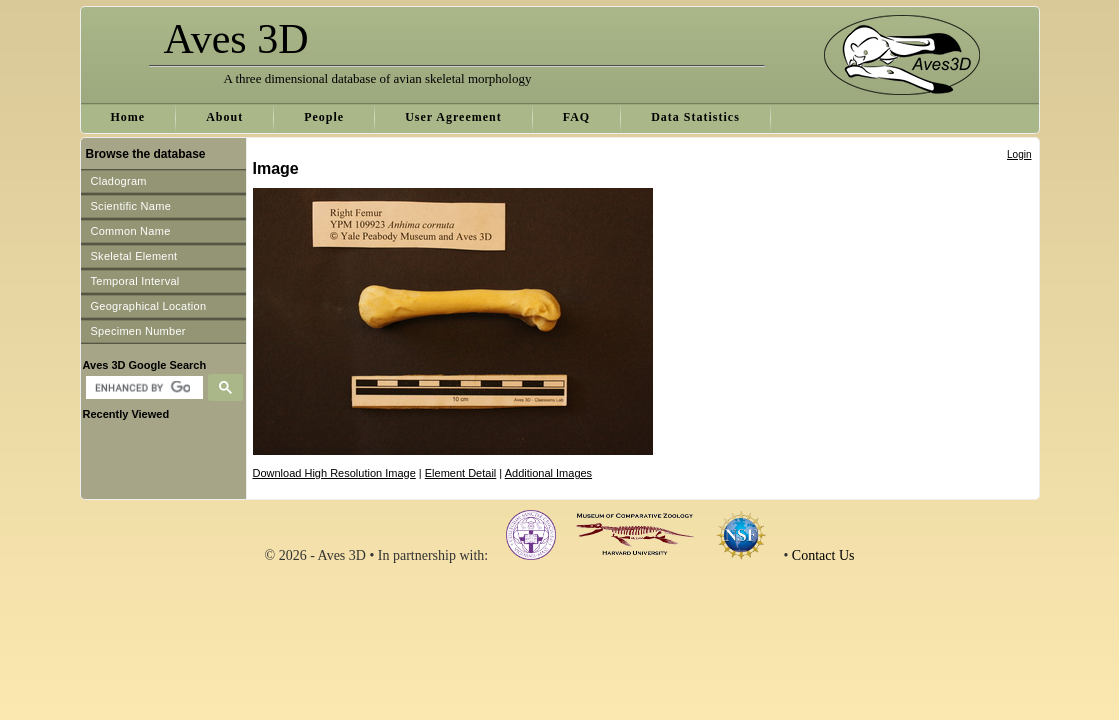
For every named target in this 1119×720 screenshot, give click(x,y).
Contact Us (823, 555)
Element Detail (461, 473)
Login (1019, 154)
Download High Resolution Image (334, 473)
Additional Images (548, 473)
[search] (142, 388)
